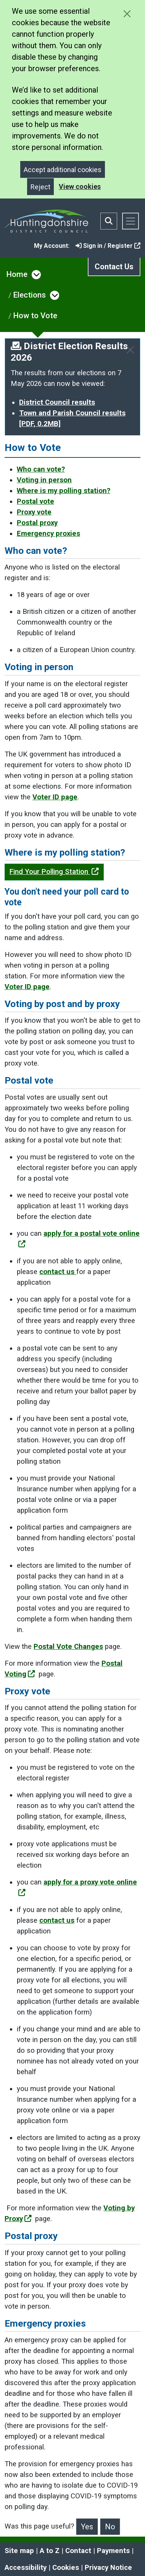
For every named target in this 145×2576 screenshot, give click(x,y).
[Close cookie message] (127, 13)
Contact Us (114, 266)
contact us (57, 1272)
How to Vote (35, 315)
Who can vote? (41, 469)
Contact (78, 2551)
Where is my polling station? (63, 491)
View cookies (80, 186)
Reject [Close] (40, 187)
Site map (19, 2551)
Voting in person (44, 480)
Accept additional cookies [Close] (63, 170)
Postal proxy (37, 523)
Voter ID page (54, 797)
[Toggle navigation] (130, 221)
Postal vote (35, 501)
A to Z (50, 2551)
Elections (29, 294)
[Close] (130, 349)
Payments (113, 2551)
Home (16, 274)
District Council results (57, 402)
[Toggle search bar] (108, 221)
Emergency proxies (48, 533)
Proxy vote (34, 512)
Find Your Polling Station (54, 871)
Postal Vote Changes (68, 1646)
